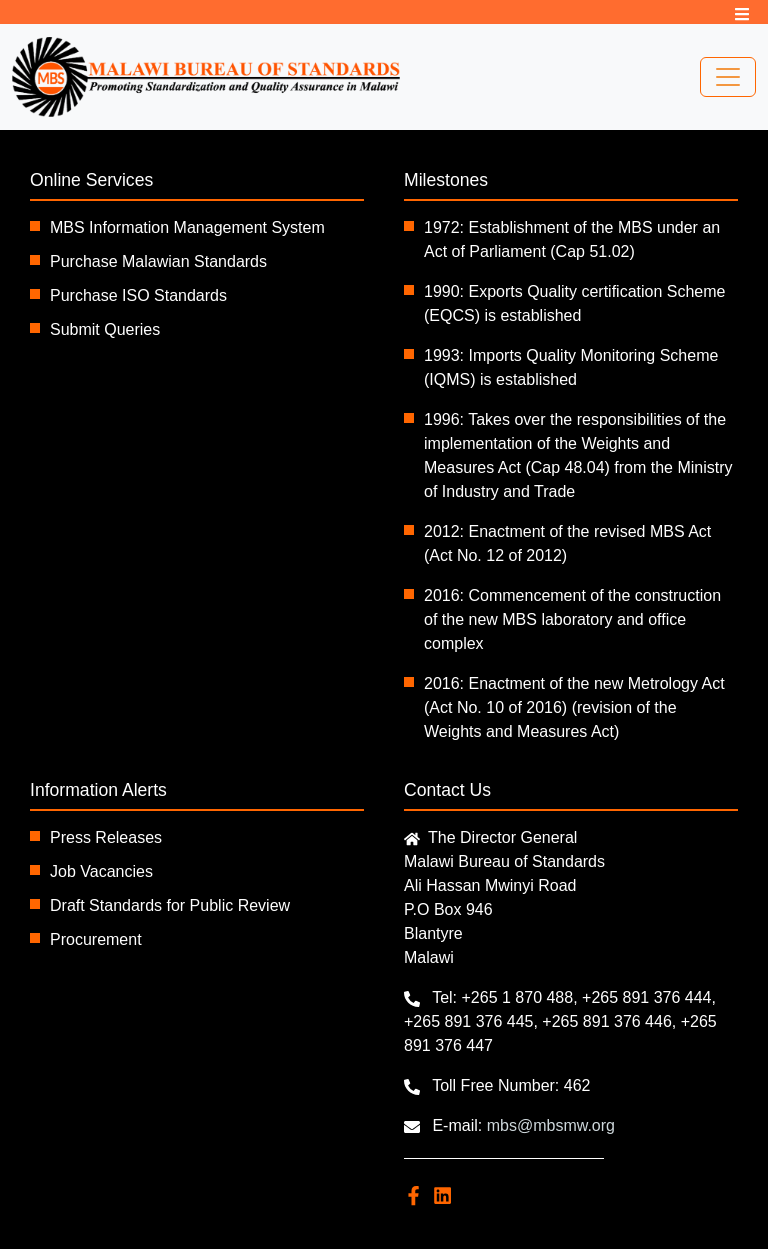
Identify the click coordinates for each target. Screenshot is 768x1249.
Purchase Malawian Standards (158, 261)
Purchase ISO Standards (138, 295)
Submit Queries (105, 329)
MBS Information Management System (187, 227)
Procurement (96, 939)
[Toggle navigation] (728, 77)
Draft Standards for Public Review (170, 905)
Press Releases (106, 837)
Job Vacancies (101, 871)
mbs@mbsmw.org (551, 1125)
